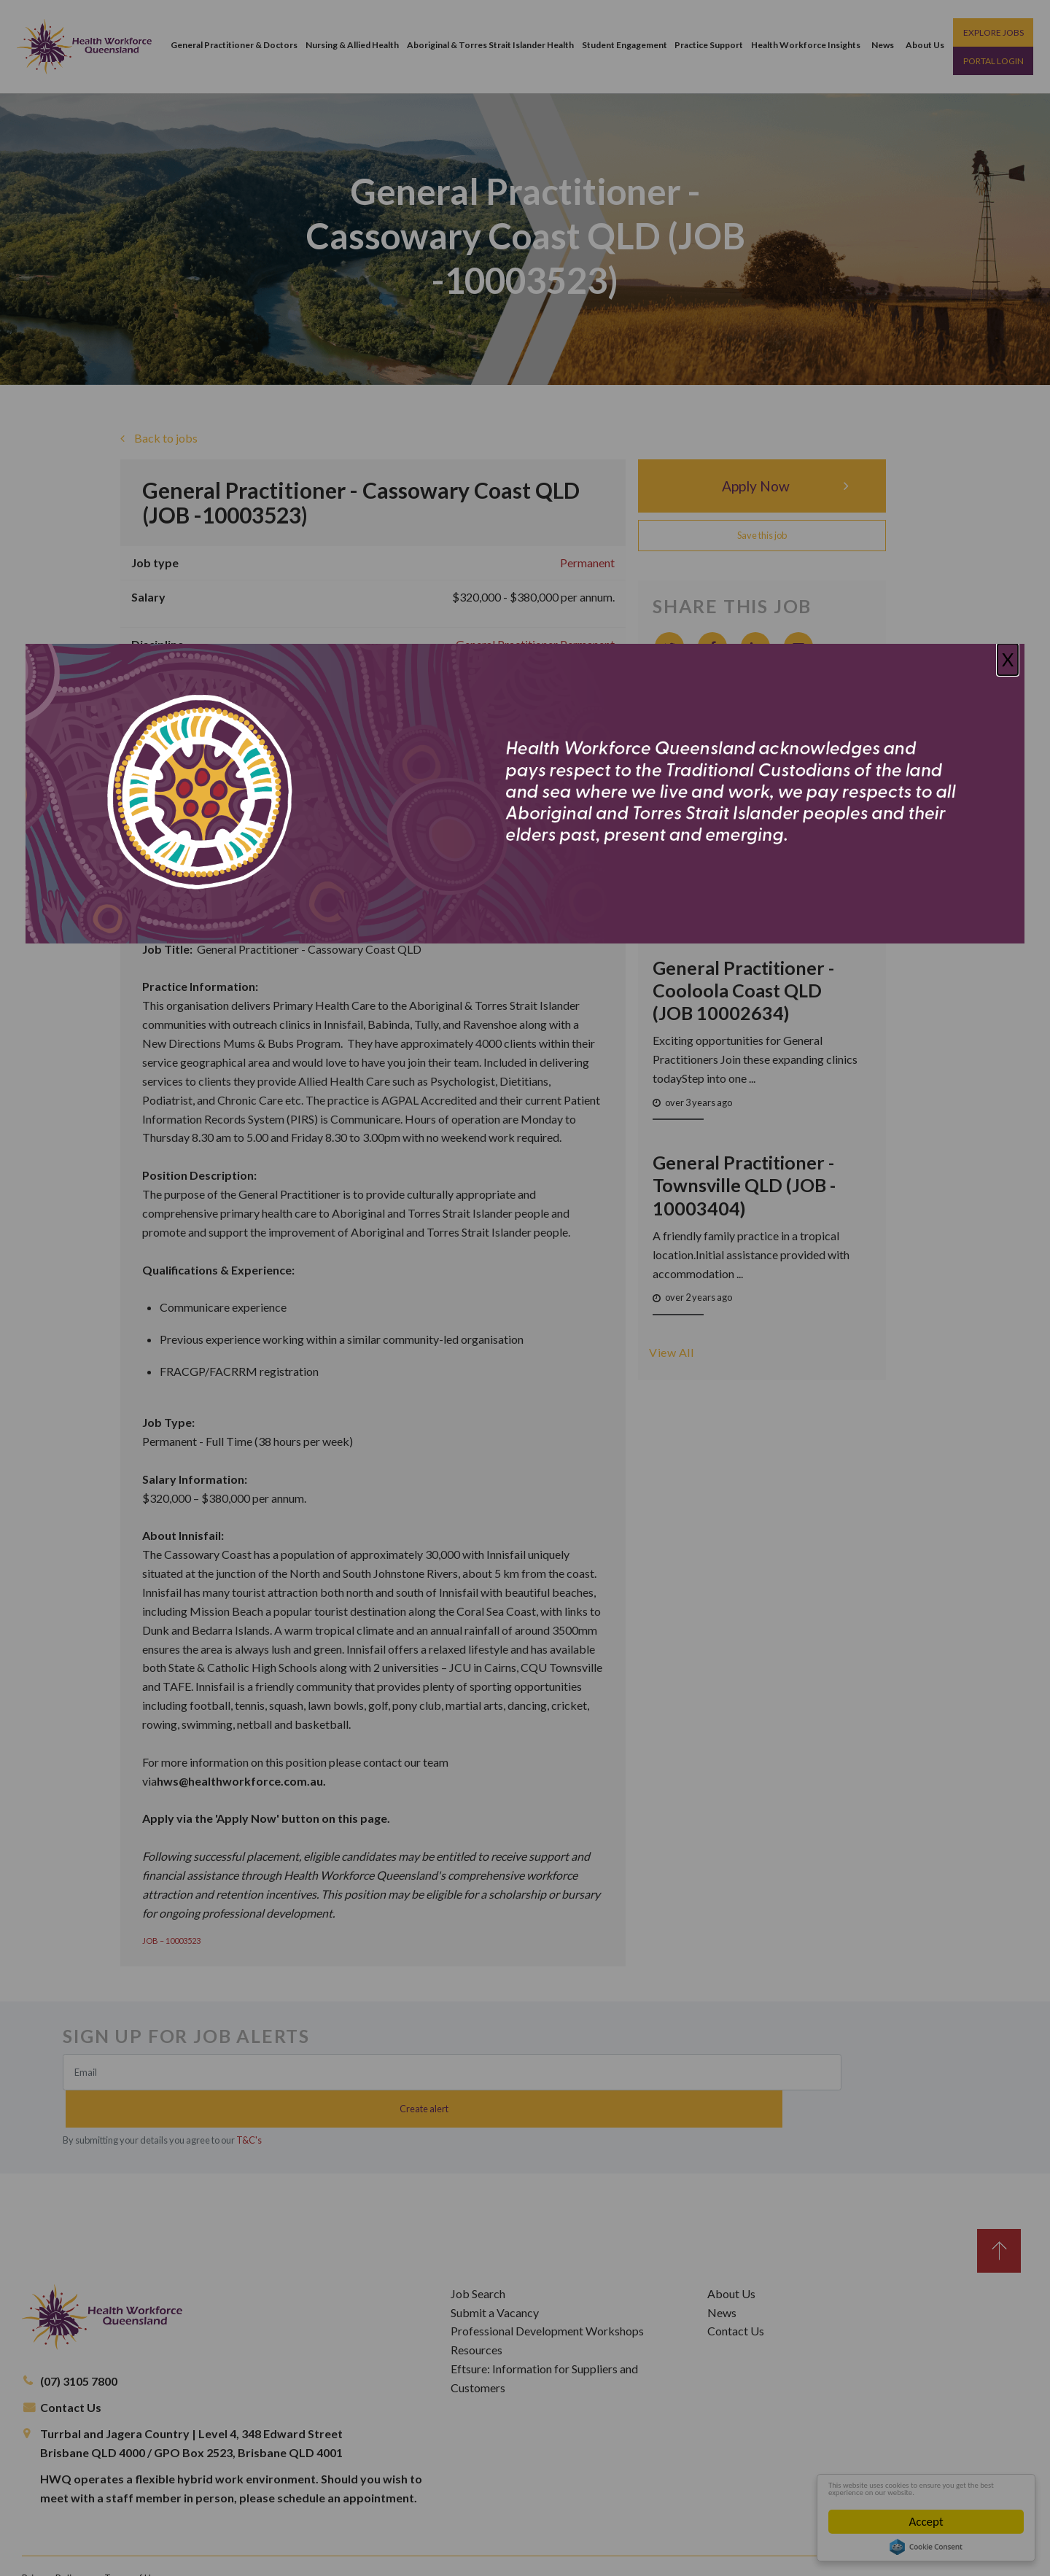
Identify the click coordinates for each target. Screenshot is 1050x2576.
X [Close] (1008, 659)
